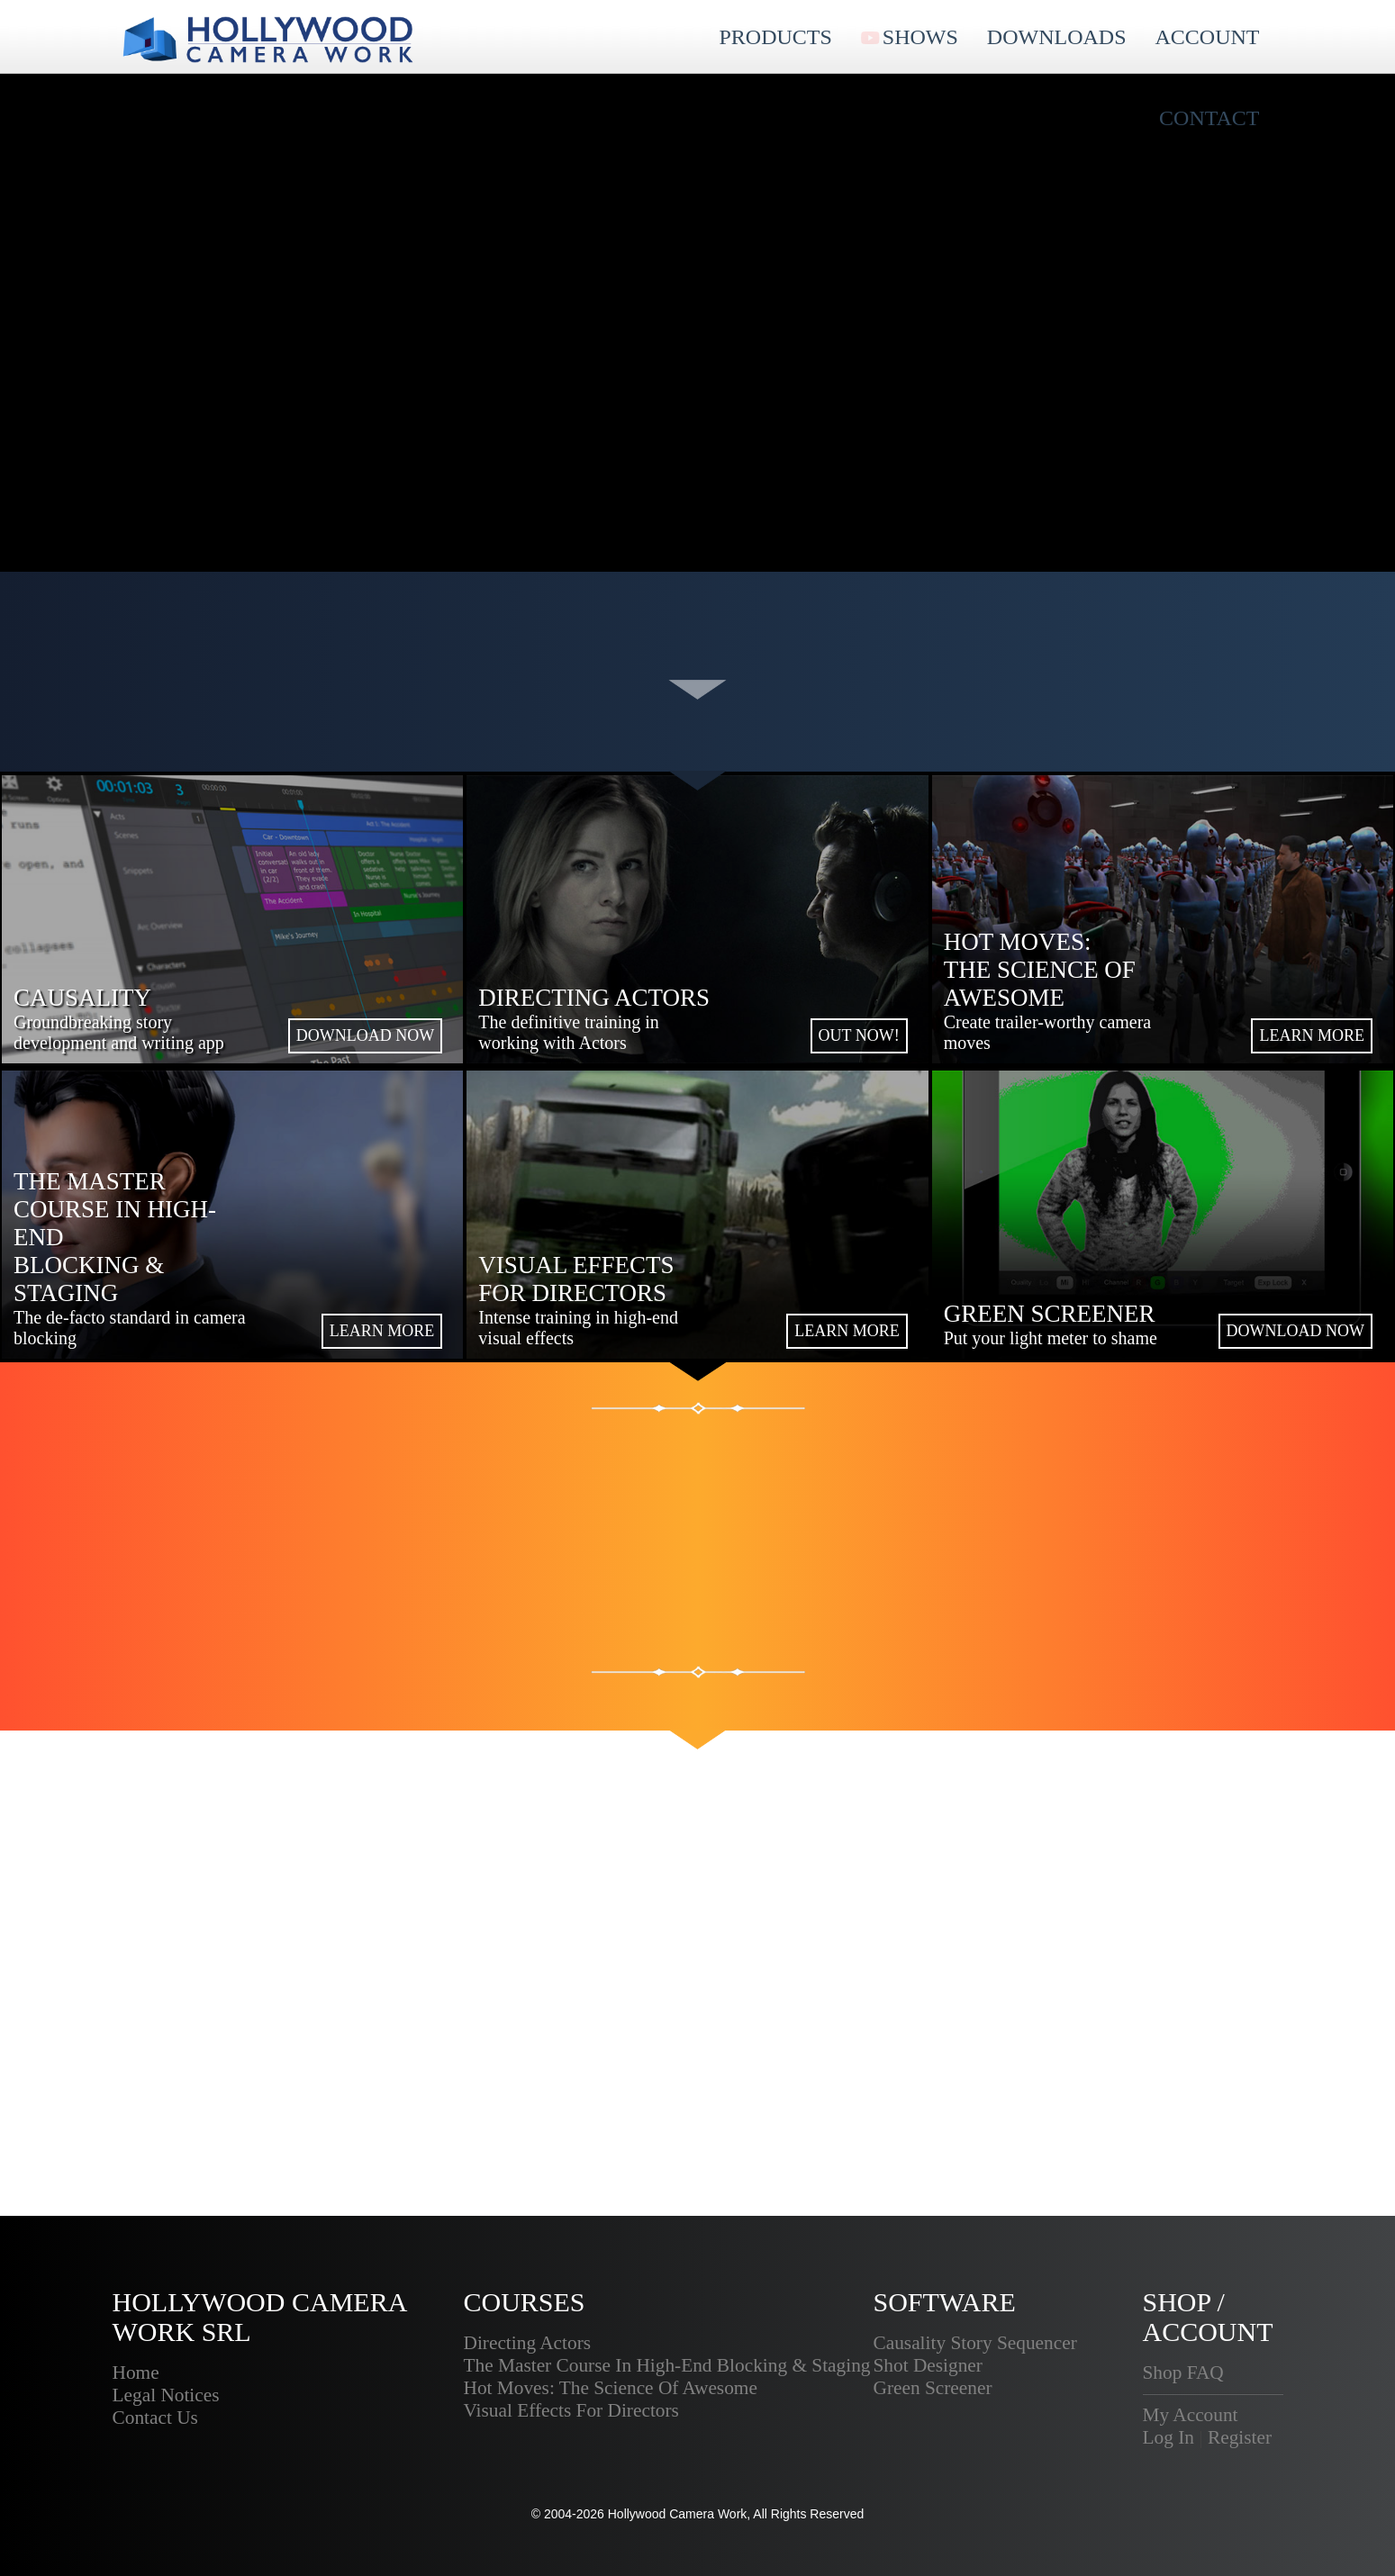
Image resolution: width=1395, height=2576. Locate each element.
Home (136, 2372)
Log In (1168, 2437)
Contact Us (155, 2417)
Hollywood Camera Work (677, 2514)
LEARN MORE (1311, 1035)
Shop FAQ (1183, 2372)
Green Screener (933, 2388)
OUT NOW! (859, 1035)
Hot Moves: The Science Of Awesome (610, 2388)
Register (1240, 2437)
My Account (1190, 2415)
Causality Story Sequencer (975, 2343)
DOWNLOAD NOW (365, 1035)
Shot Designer (928, 2365)
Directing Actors (528, 2343)
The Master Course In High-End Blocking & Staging (667, 2365)
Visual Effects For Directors (571, 2410)
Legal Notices (166, 2395)
